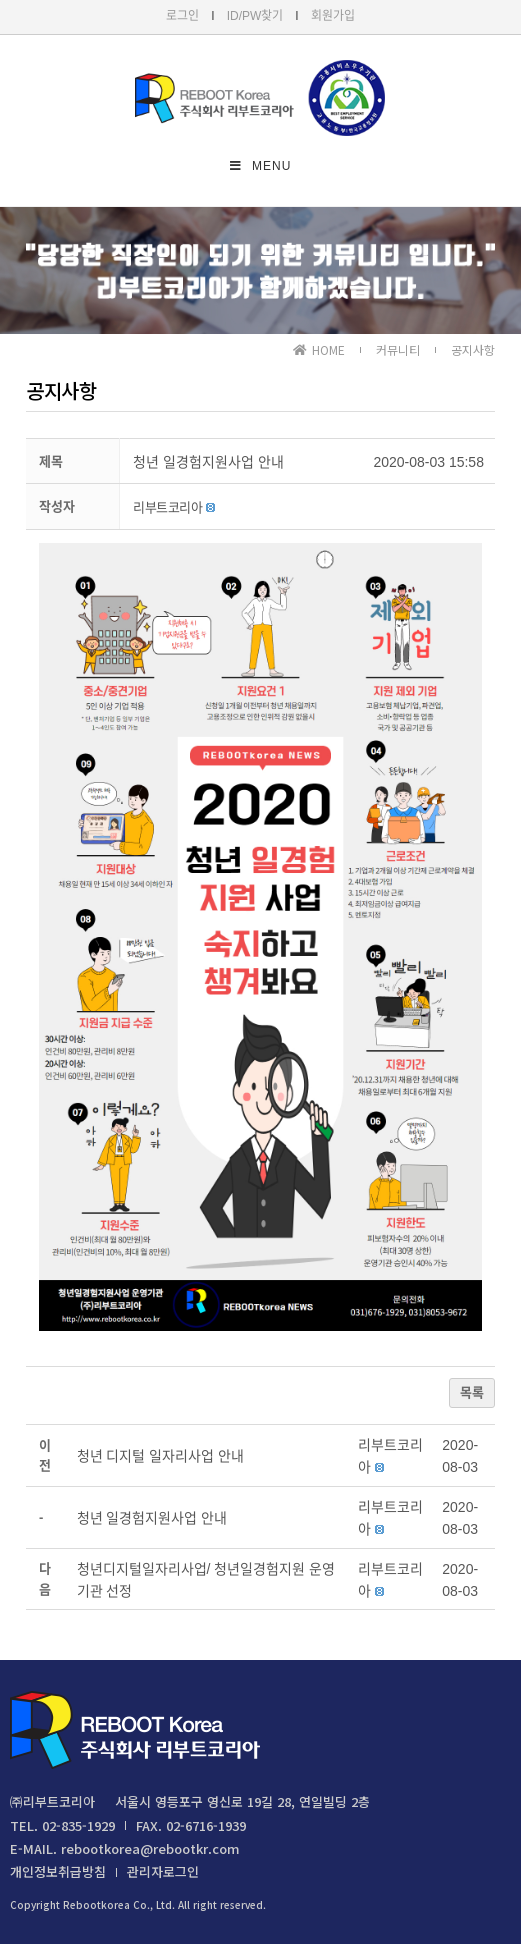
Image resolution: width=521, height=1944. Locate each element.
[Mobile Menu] (261, 166)
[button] (167, 507)
